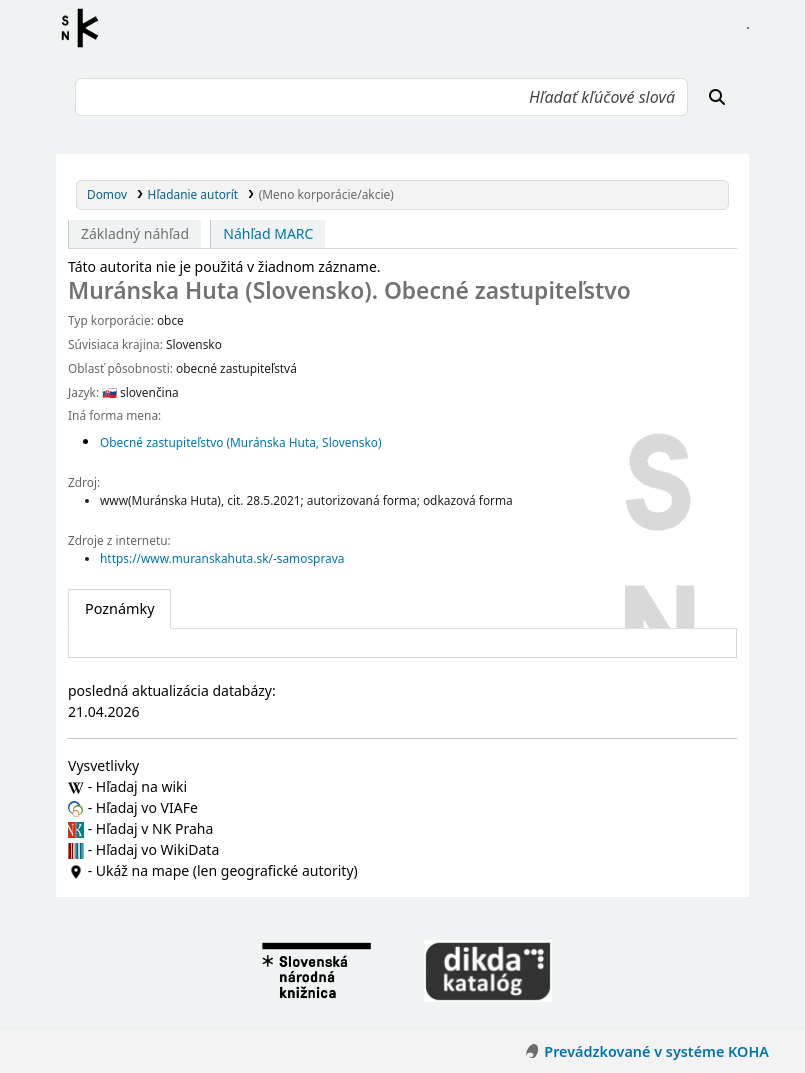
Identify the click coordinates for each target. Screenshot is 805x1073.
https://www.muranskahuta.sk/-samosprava (222, 558)
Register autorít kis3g (86, 28)
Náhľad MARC (268, 233)
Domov (107, 194)
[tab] (119, 609)
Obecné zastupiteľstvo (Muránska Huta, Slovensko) (241, 442)
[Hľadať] (717, 97)
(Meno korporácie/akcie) (326, 194)
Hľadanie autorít (193, 194)
